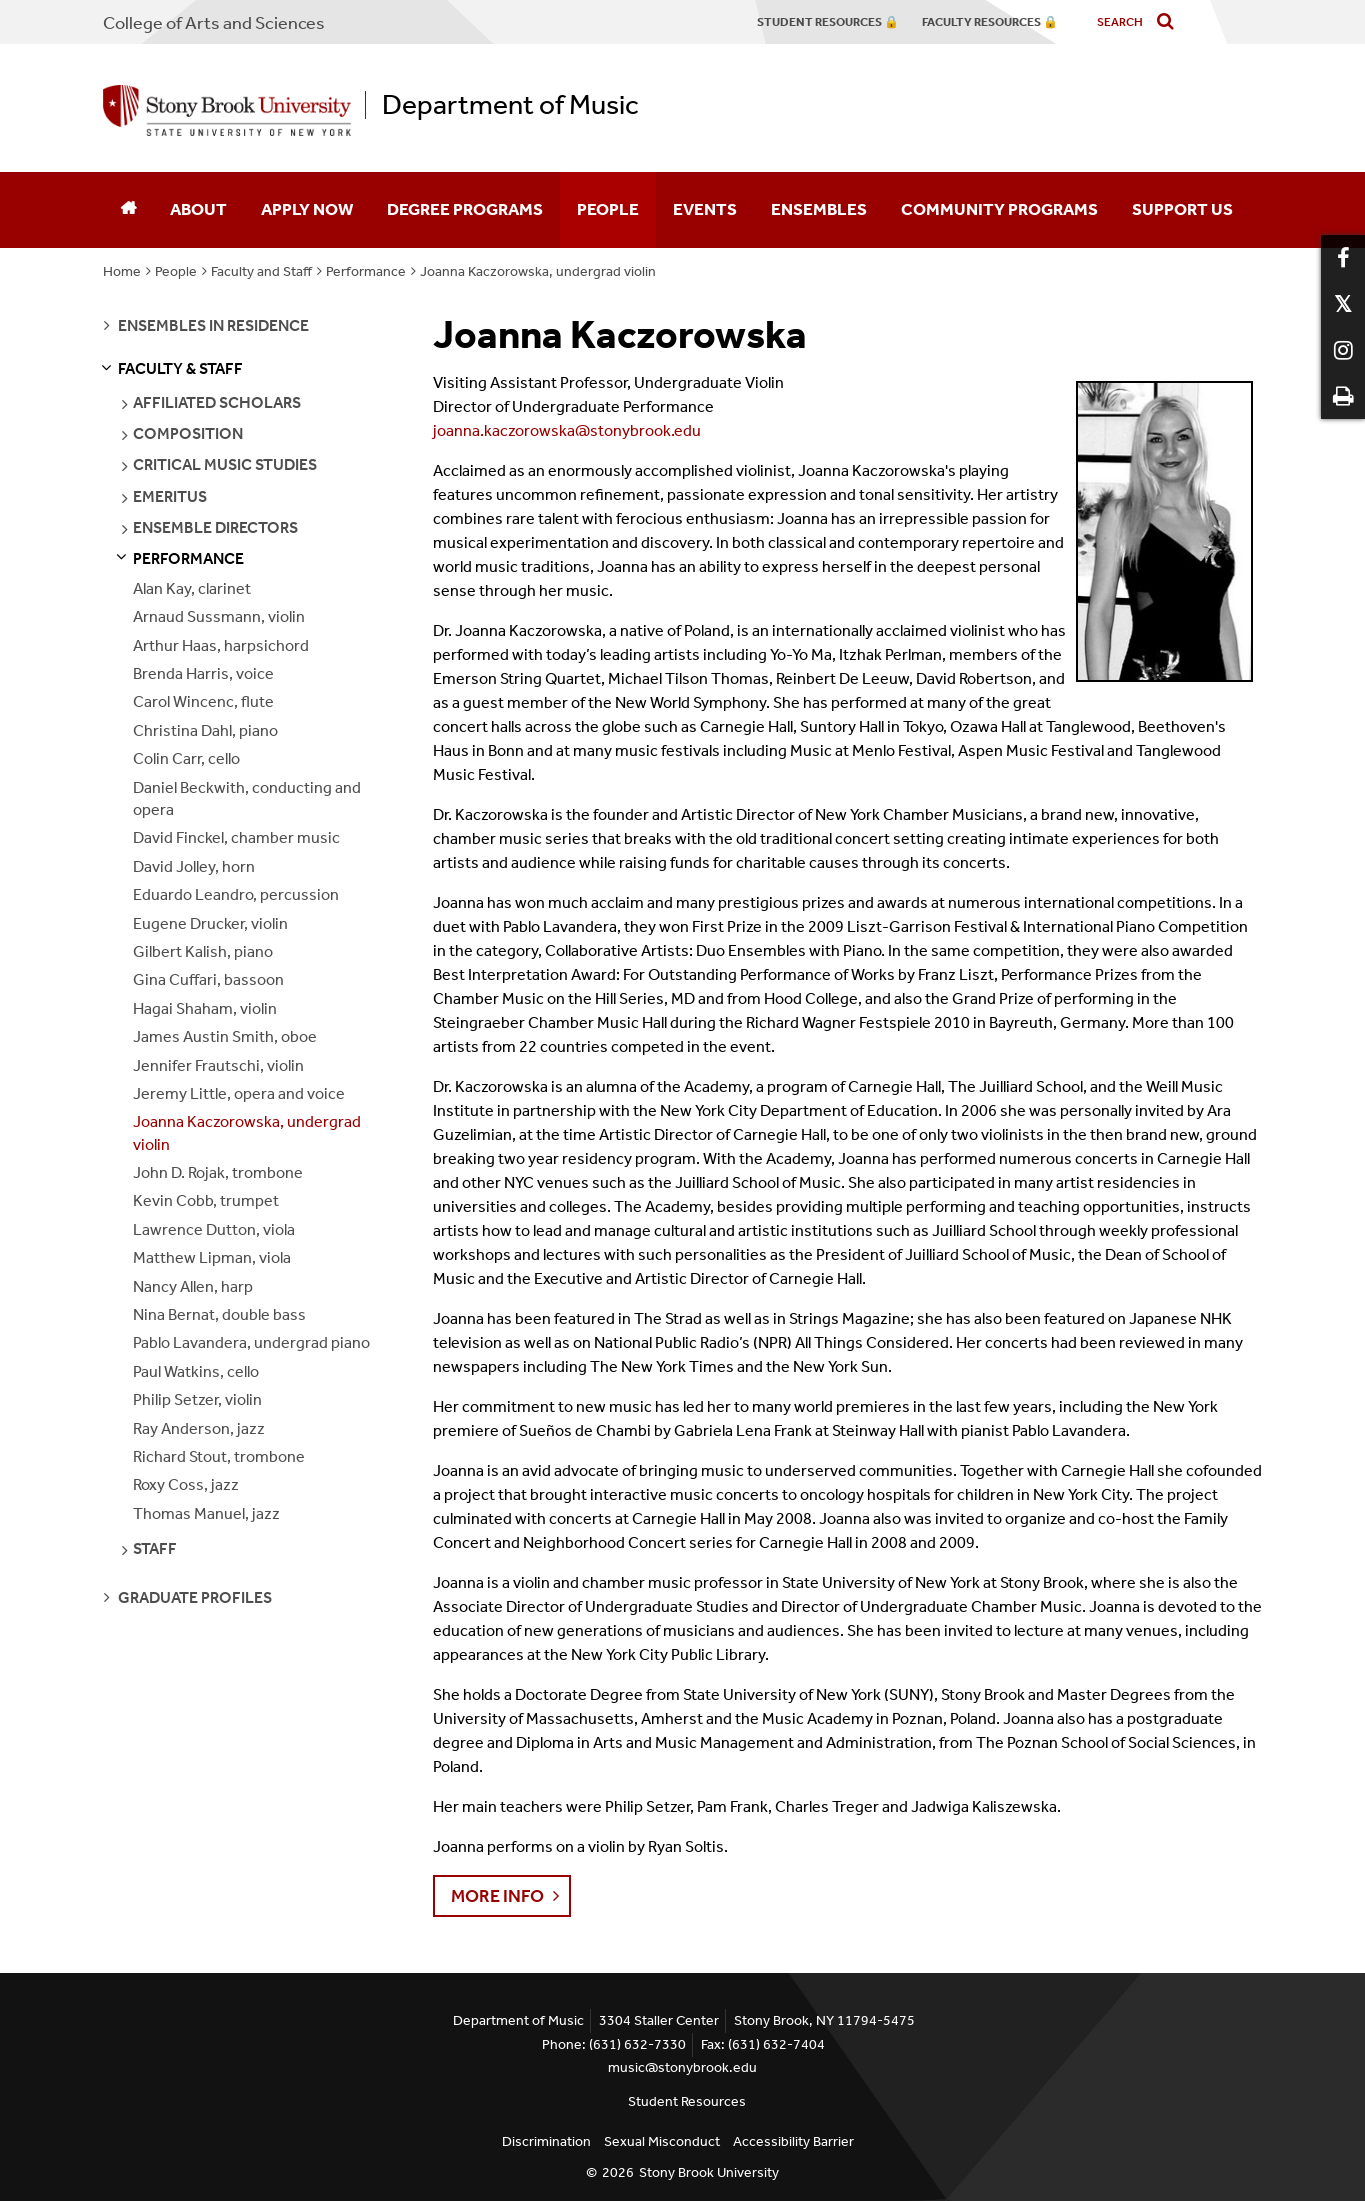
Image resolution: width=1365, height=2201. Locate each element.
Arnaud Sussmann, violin (219, 616)
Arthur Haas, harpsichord (221, 645)
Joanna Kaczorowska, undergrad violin (538, 271)
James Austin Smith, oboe (225, 1036)
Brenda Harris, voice (203, 673)
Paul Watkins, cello (196, 1371)
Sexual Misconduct (662, 2141)
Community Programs (999, 209)
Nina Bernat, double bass (219, 1314)
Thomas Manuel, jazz (206, 1513)
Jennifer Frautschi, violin (218, 1065)
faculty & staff (180, 368)
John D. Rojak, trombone (218, 1172)
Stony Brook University (709, 2172)
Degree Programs (465, 209)
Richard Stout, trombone (219, 1456)
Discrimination (546, 2141)
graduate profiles (195, 1597)
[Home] (128, 210)
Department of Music (510, 105)
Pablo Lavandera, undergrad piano (251, 1342)
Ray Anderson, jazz (199, 1428)
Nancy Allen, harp (193, 1286)
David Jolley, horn (194, 866)
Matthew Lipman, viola (212, 1257)
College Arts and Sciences (214, 23)
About (198, 209)
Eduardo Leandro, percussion (236, 894)
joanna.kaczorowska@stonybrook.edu (567, 430)
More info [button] (497, 1896)
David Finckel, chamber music (236, 837)
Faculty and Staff (261, 271)
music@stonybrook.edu (682, 2067)
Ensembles (819, 209)
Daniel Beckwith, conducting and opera (247, 798)
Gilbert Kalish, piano (203, 951)
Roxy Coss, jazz (186, 1484)
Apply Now (307, 209)
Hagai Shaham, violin (205, 1008)
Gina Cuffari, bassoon (208, 979)
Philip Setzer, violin (197, 1399)
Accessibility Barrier (793, 2141)
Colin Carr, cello (186, 758)
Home (122, 271)
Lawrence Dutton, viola (214, 1229)
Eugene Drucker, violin (210, 923)
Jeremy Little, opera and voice (239, 1093)
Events (705, 209)
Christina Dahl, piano (205, 730)
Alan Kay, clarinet (192, 588)
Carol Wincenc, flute (203, 701)
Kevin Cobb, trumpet (206, 1200)
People (608, 209)
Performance (366, 271)
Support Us (1182, 209)
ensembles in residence (213, 325)
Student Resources (687, 2101)
